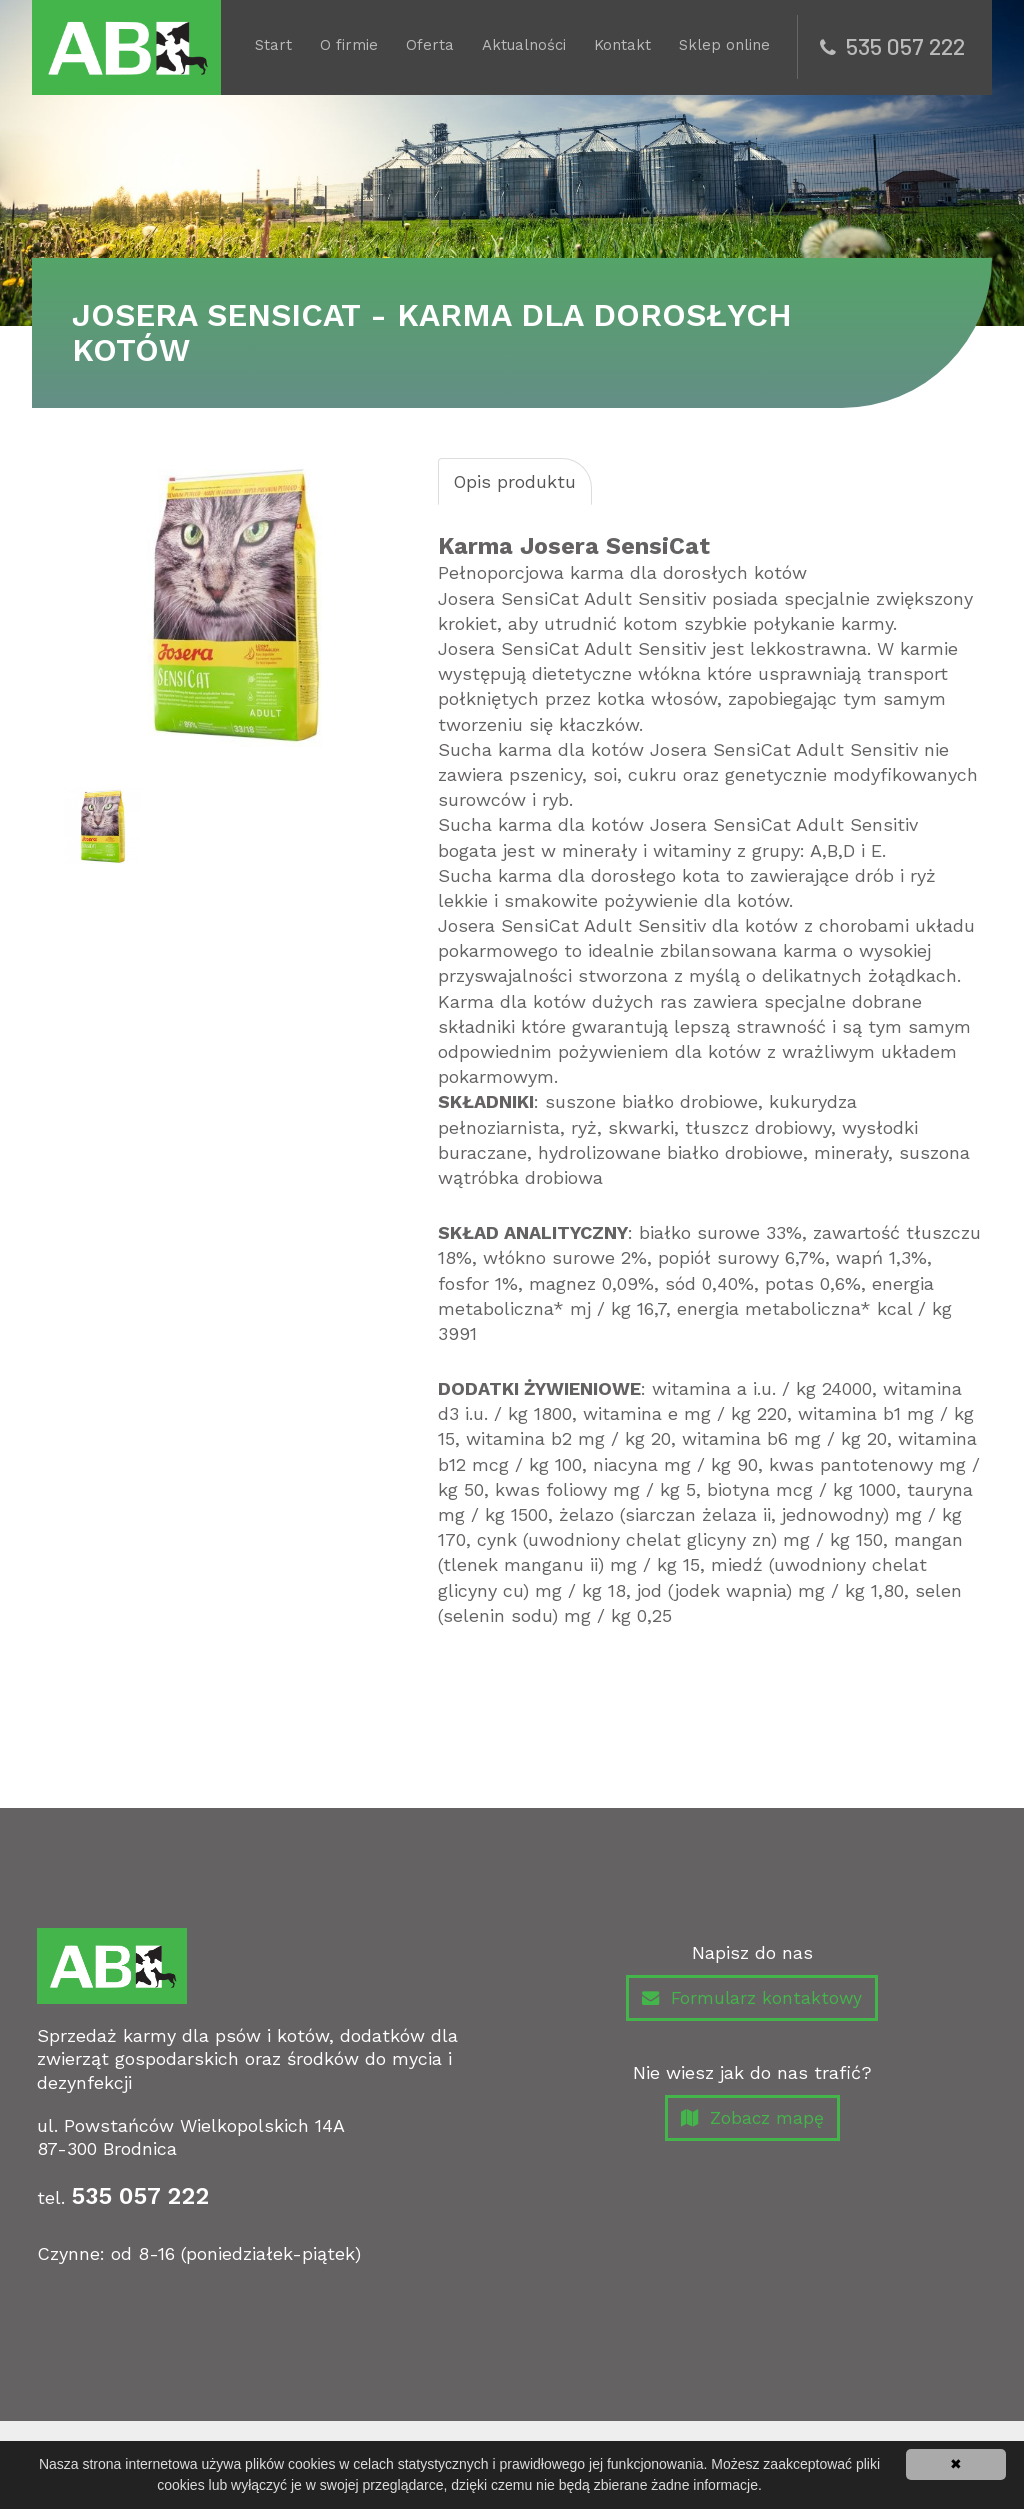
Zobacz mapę (752, 2121)
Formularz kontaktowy (752, 1999)
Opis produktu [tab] (516, 481)
